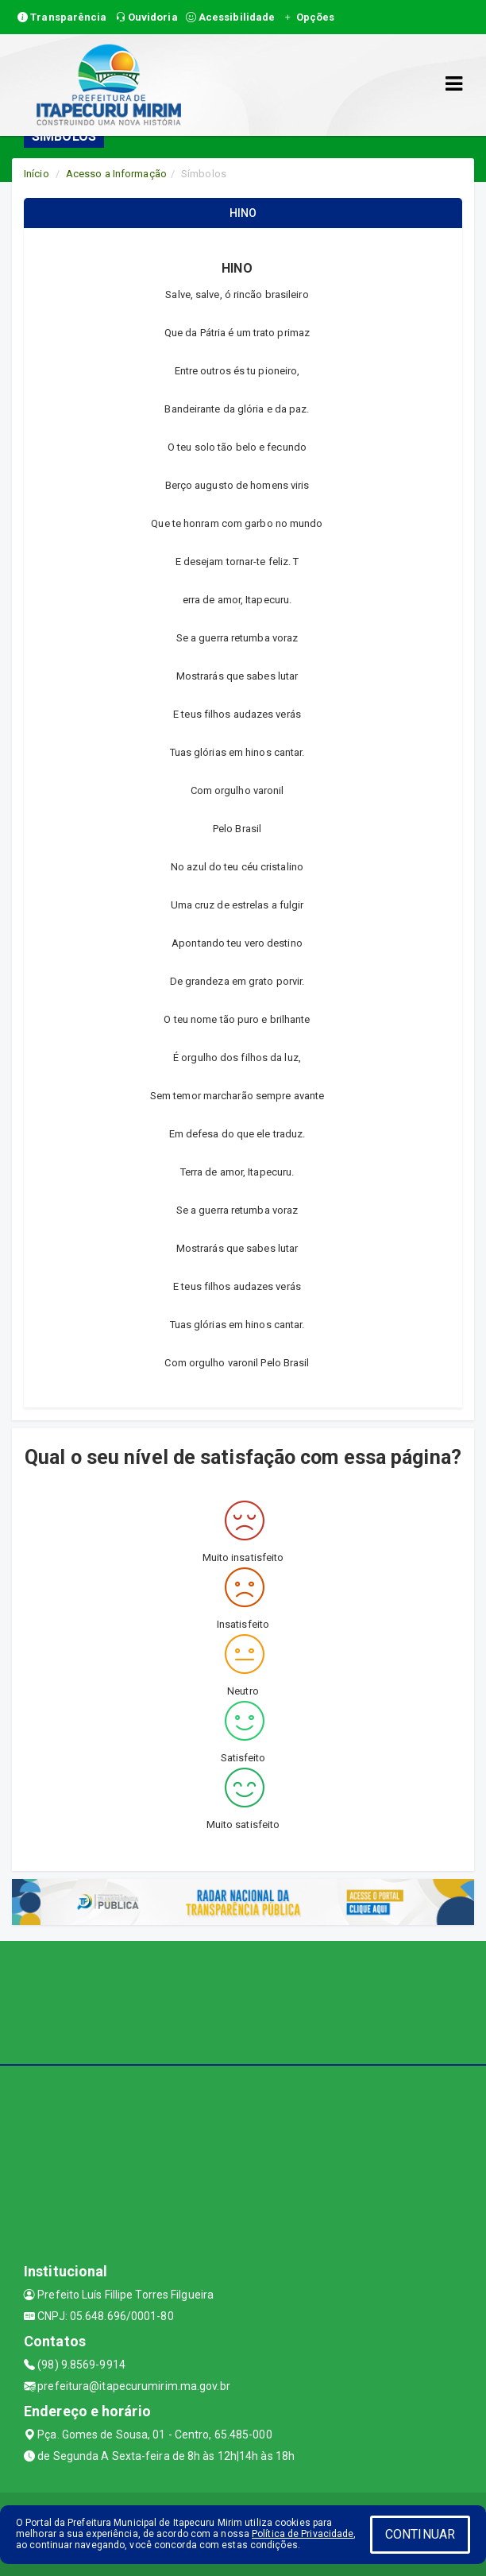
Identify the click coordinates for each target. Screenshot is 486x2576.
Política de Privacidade (302, 2533)
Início (36, 174)
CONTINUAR (420, 2534)
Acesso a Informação (116, 174)
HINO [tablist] (243, 213)
